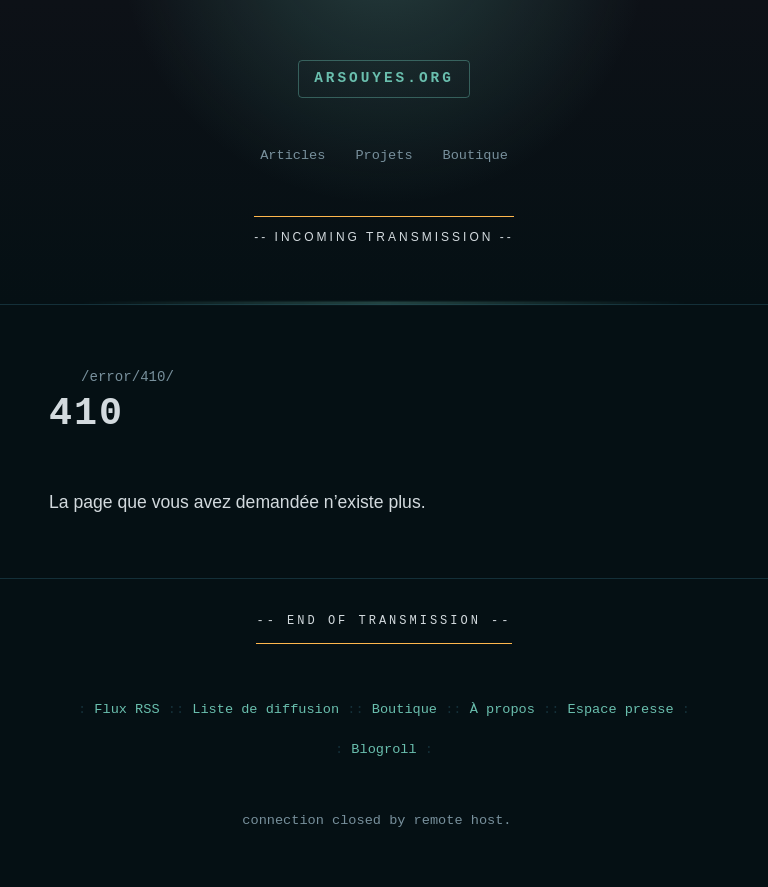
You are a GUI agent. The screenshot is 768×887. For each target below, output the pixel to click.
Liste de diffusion (265, 709)
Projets (383, 155)
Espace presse (621, 709)
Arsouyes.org (384, 78)
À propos (502, 709)
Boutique (475, 155)
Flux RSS (126, 709)
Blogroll (383, 749)
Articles (292, 155)
